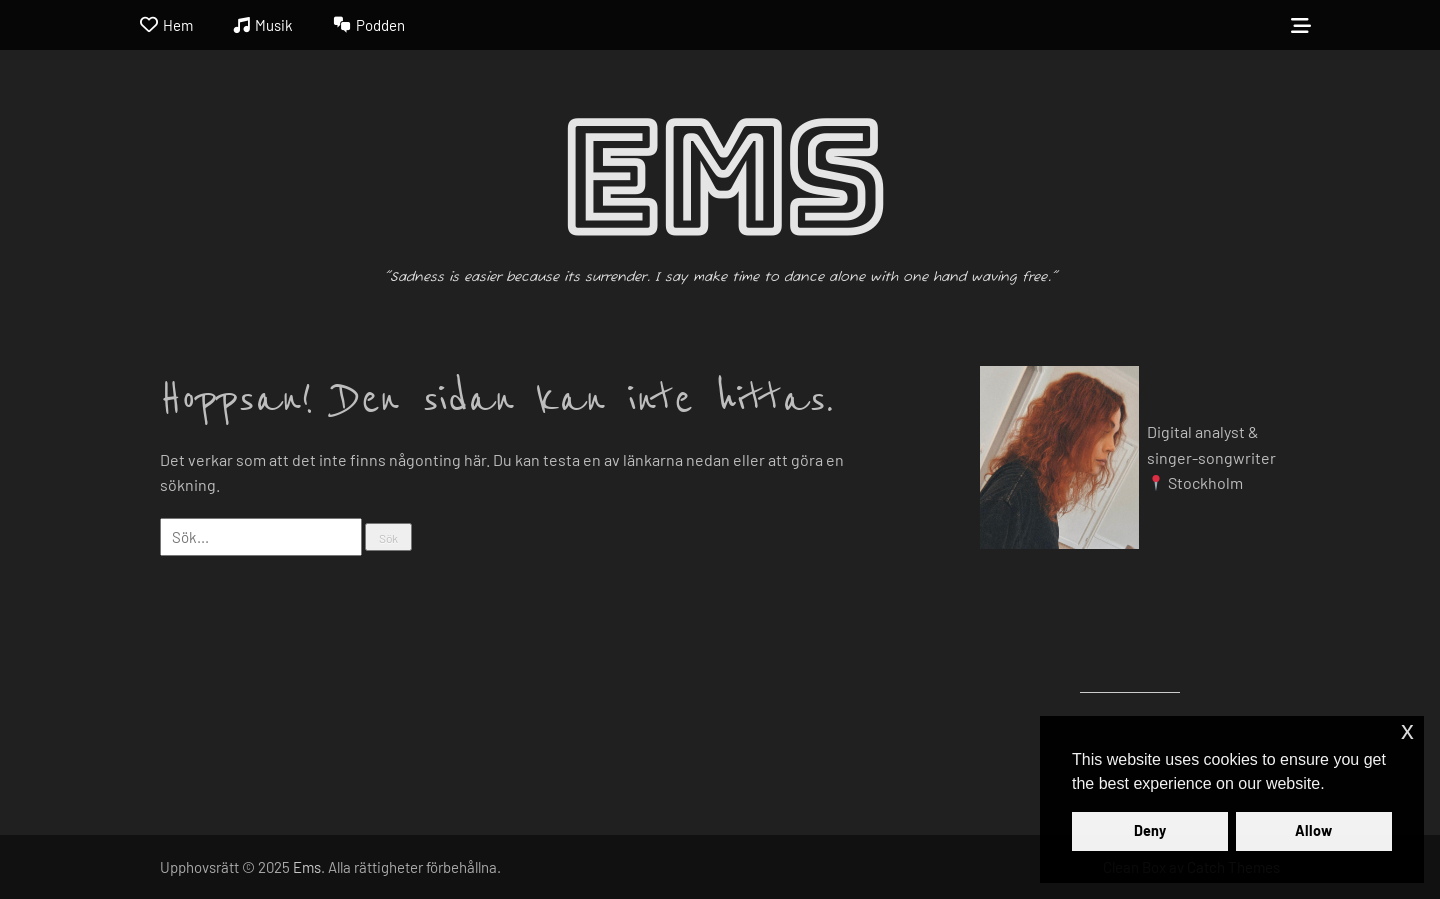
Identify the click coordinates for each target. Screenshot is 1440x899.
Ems (720, 180)
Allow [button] (1313, 830)
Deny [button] (1150, 830)
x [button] (1407, 730)
